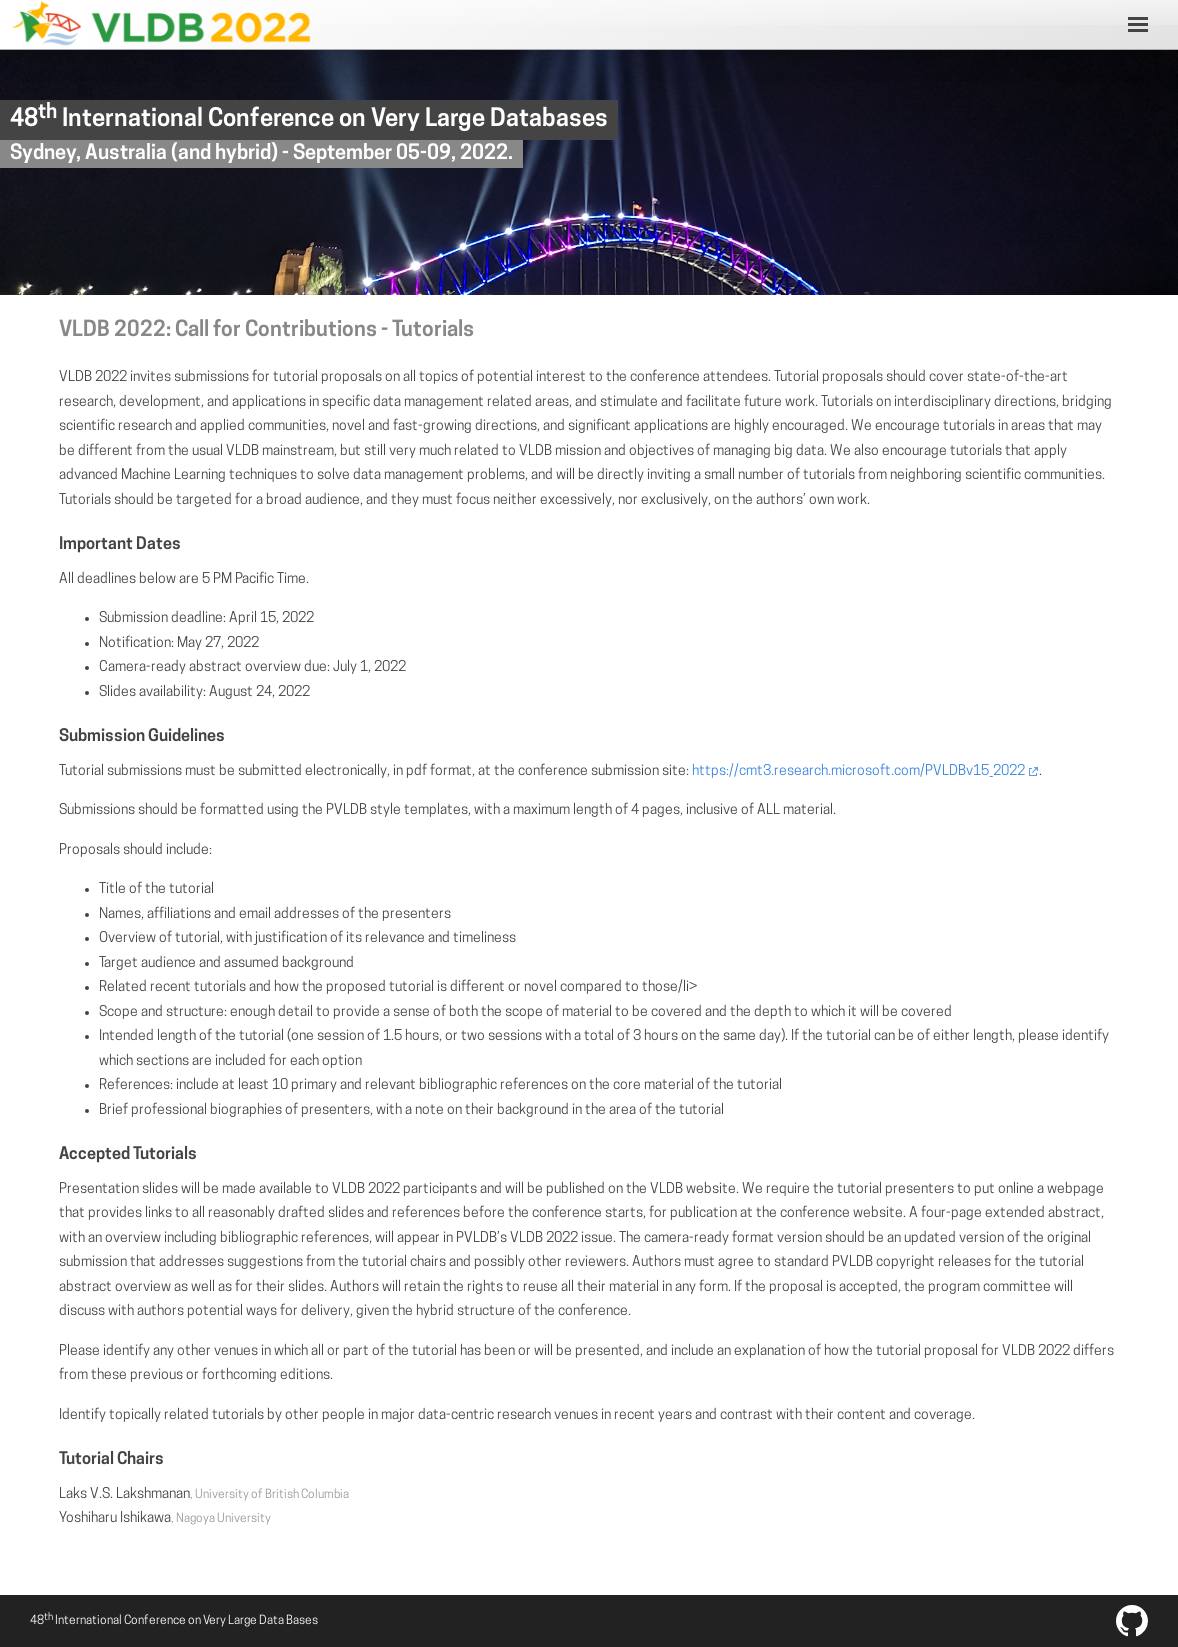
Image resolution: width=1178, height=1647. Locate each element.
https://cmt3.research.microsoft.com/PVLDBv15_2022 (858, 771)
